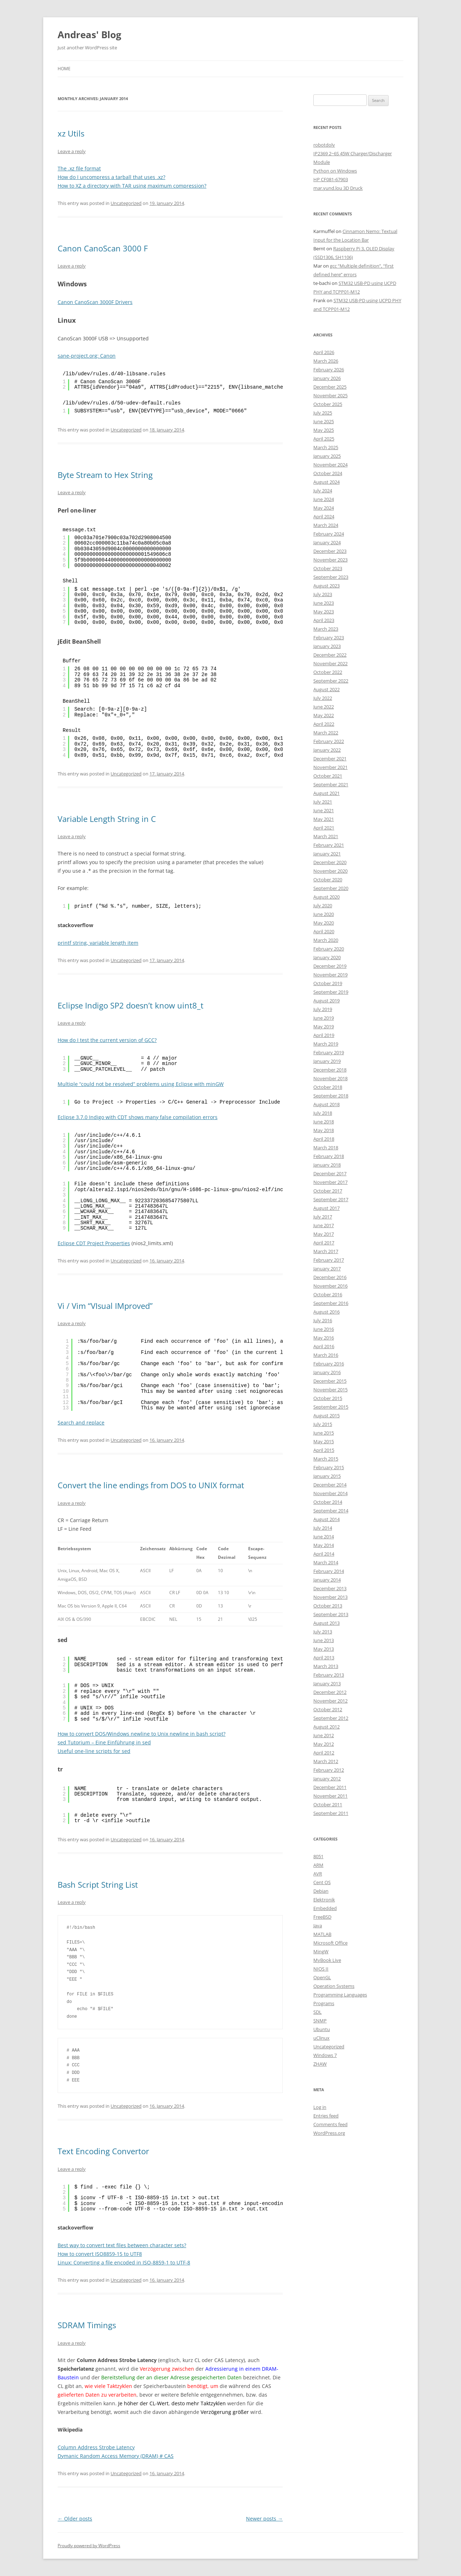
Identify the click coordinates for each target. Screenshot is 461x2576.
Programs (323, 2003)
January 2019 (327, 1061)
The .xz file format (79, 168)
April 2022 (323, 724)
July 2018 (322, 1113)
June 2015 (323, 1433)
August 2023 (326, 585)
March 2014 (325, 1562)
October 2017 (327, 1191)
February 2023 (328, 637)
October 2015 (327, 1398)
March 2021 (325, 836)
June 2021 (323, 810)
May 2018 (323, 1130)
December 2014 (329, 1484)
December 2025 (329, 387)
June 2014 (323, 1536)
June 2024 (323, 499)
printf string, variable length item (98, 942)
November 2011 (330, 1796)
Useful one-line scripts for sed (94, 1751)
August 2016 (326, 1312)
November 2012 (330, 1701)
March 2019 (325, 1044)
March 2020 (325, 940)
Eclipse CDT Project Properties (94, 1243)
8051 (318, 1856)
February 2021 (328, 845)
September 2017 (330, 1199)
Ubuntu (321, 2029)
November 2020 (330, 871)
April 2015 (323, 1450)
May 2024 (323, 508)
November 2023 (330, 559)
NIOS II (320, 1968)
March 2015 (325, 1458)
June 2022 (323, 706)
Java (317, 1925)
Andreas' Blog (89, 34)
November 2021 (330, 767)
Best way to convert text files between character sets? (122, 2245)
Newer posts (264, 2518)
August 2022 (326, 689)
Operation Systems (333, 1986)
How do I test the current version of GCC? (107, 1040)
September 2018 (330, 1095)
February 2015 (328, 1467)
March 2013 (325, 1666)
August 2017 (326, 1208)
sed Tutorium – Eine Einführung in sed (104, 1742)
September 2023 (330, 577)
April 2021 (323, 827)
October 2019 (327, 983)
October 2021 (327, 776)
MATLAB (322, 1934)
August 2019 (326, 1000)
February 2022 (328, 741)
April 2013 (323, 1657)
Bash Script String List (98, 1884)
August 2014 (326, 1519)
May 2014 (323, 1545)
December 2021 (329, 758)
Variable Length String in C (107, 818)
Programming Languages (340, 1994)
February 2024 (328, 534)
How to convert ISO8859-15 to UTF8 (100, 2253)
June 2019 (323, 1018)
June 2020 (323, 914)
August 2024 (326, 482)
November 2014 (330, 1493)
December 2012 (329, 1692)
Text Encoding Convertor (103, 2151)
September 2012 (330, 1718)
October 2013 (327, 1605)
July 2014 (322, 1528)
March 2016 (325, 1355)
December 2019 (329, 966)
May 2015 (323, 1441)
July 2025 (322, 413)
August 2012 (326, 1726)
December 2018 (329, 1069)
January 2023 (327, 646)
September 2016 (330, 1303)
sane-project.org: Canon (87, 355)
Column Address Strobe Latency (96, 2447)
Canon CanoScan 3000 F (103, 248)
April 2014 (323, 1554)
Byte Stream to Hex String (105, 474)
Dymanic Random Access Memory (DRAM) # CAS (116, 2455)
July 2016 (322, 1320)
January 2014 (327, 1580)
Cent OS (322, 1882)
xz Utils (71, 133)
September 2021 (330, 784)
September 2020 (330, 888)
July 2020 (322, 905)
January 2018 (327, 1165)
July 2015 (322, 1424)
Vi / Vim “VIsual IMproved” (105, 1305)
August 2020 (326, 897)
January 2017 (327, 1268)
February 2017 (328, 1260)
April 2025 (323, 438)
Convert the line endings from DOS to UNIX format (151, 1485)
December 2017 (329, 1173)
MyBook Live (327, 1960)
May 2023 (323, 611)
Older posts (75, 2518)
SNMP (320, 2020)
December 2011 (329, 1787)
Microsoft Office (330, 1943)
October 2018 (327, 1087)
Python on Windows (335, 170)
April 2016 (323, 1346)
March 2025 (325, 447)
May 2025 (323, 430)
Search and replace (81, 1422)
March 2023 (325, 629)
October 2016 (327, 1294)
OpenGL (322, 1977)
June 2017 (323, 1225)
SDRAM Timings (87, 2325)
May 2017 (323, 1234)
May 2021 (323, 819)
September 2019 (330, 992)
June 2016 (323, 1329)
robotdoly (324, 145)
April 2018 (323, 1139)
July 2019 (322, 1009)
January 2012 (327, 1778)
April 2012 (323, 1752)
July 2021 (322, 802)
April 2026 (323, 352)
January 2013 (327, 1683)
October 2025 (327, 404)
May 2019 (323, 1026)
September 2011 (330, 1813)
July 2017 (322, 1216)
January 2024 (327, 542)
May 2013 (323, 1649)
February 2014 (328, 1571)
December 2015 (329, 1381)
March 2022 (325, 732)
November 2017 (330, 1182)
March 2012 (325, 1761)
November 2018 (330, 1078)
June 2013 (323, 1640)
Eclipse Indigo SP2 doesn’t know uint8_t (130, 1005)
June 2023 (323, 603)
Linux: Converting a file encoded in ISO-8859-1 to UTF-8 (124, 2262)
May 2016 (323, 1337)
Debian (320, 1891)
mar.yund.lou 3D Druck (338, 188)
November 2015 (330, 1389)
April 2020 (323, 931)
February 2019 (328, 1052)
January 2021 (327, 853)
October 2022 (327, 672)
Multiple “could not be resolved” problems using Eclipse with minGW (141, 1084)
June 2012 (323, 1735)
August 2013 (326, 1623)
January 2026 (327, 378)
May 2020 (323, 923)
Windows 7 (325, 2055)
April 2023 (323, 620)
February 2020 (328, 948)
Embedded (325, 1908)
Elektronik (324, 1899)
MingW (320, 1951)
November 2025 (330, 395)
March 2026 (325, 361)
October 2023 (327, 568)
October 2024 (327, 473)
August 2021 (326, 793)
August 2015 (326, 1415)
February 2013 (328, 1675)
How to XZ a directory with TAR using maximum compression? (132, 185)
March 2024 (325, 525)
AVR (317, 1873)
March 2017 (325, 1251)
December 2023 (329, 551)
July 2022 (322, 698)
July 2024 (322, 490)
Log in (319, 2107)
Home (64, 69)
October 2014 (327, 1502)
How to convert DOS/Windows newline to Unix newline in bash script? (141, 1733)
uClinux (321, 2038)
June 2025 (323, 421)
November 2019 (330, 974)
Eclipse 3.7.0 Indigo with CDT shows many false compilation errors (138, 1117)
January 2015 (327, 1476)
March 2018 (325, 1147)
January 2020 (327, 957)
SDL (317, 2012)
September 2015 (330, 1407)
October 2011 (327, 1804)
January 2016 (327, 1372)
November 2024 (330, 464)
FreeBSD (322, 1917)
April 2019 (323, 1035)
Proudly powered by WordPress (89, 2546)
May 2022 (323, 715)
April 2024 (323, 516)
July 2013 (322, 1631)
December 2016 (329, 1277)
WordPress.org (329, 2133)
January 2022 (327, 750)
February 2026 (328, 369)
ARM (318, 1865)
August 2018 (326, 1104)
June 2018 (323, 1121)
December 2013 (329, 1588)
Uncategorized (126, 203)
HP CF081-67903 (330, 179)
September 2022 (330, 680)
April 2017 (323, 1242)
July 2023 (322, 594)
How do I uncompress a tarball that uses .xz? (111, 177)
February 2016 (328, 1363)
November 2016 (330, 1286)
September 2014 (330, 1510)
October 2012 (327, 1709)
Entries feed (326, 2115)
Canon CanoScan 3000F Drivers (95, 302)
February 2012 (328, 1770)
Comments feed (330, 2124)
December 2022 (329, 655)
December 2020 (329, 862)
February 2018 (328, 1156)
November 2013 (330, 1597)
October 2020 (327, 879)
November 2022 (330, 663)
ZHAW (320, 2064)
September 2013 (330, 1614)
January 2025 (327, 456)
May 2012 (323, 1744)
